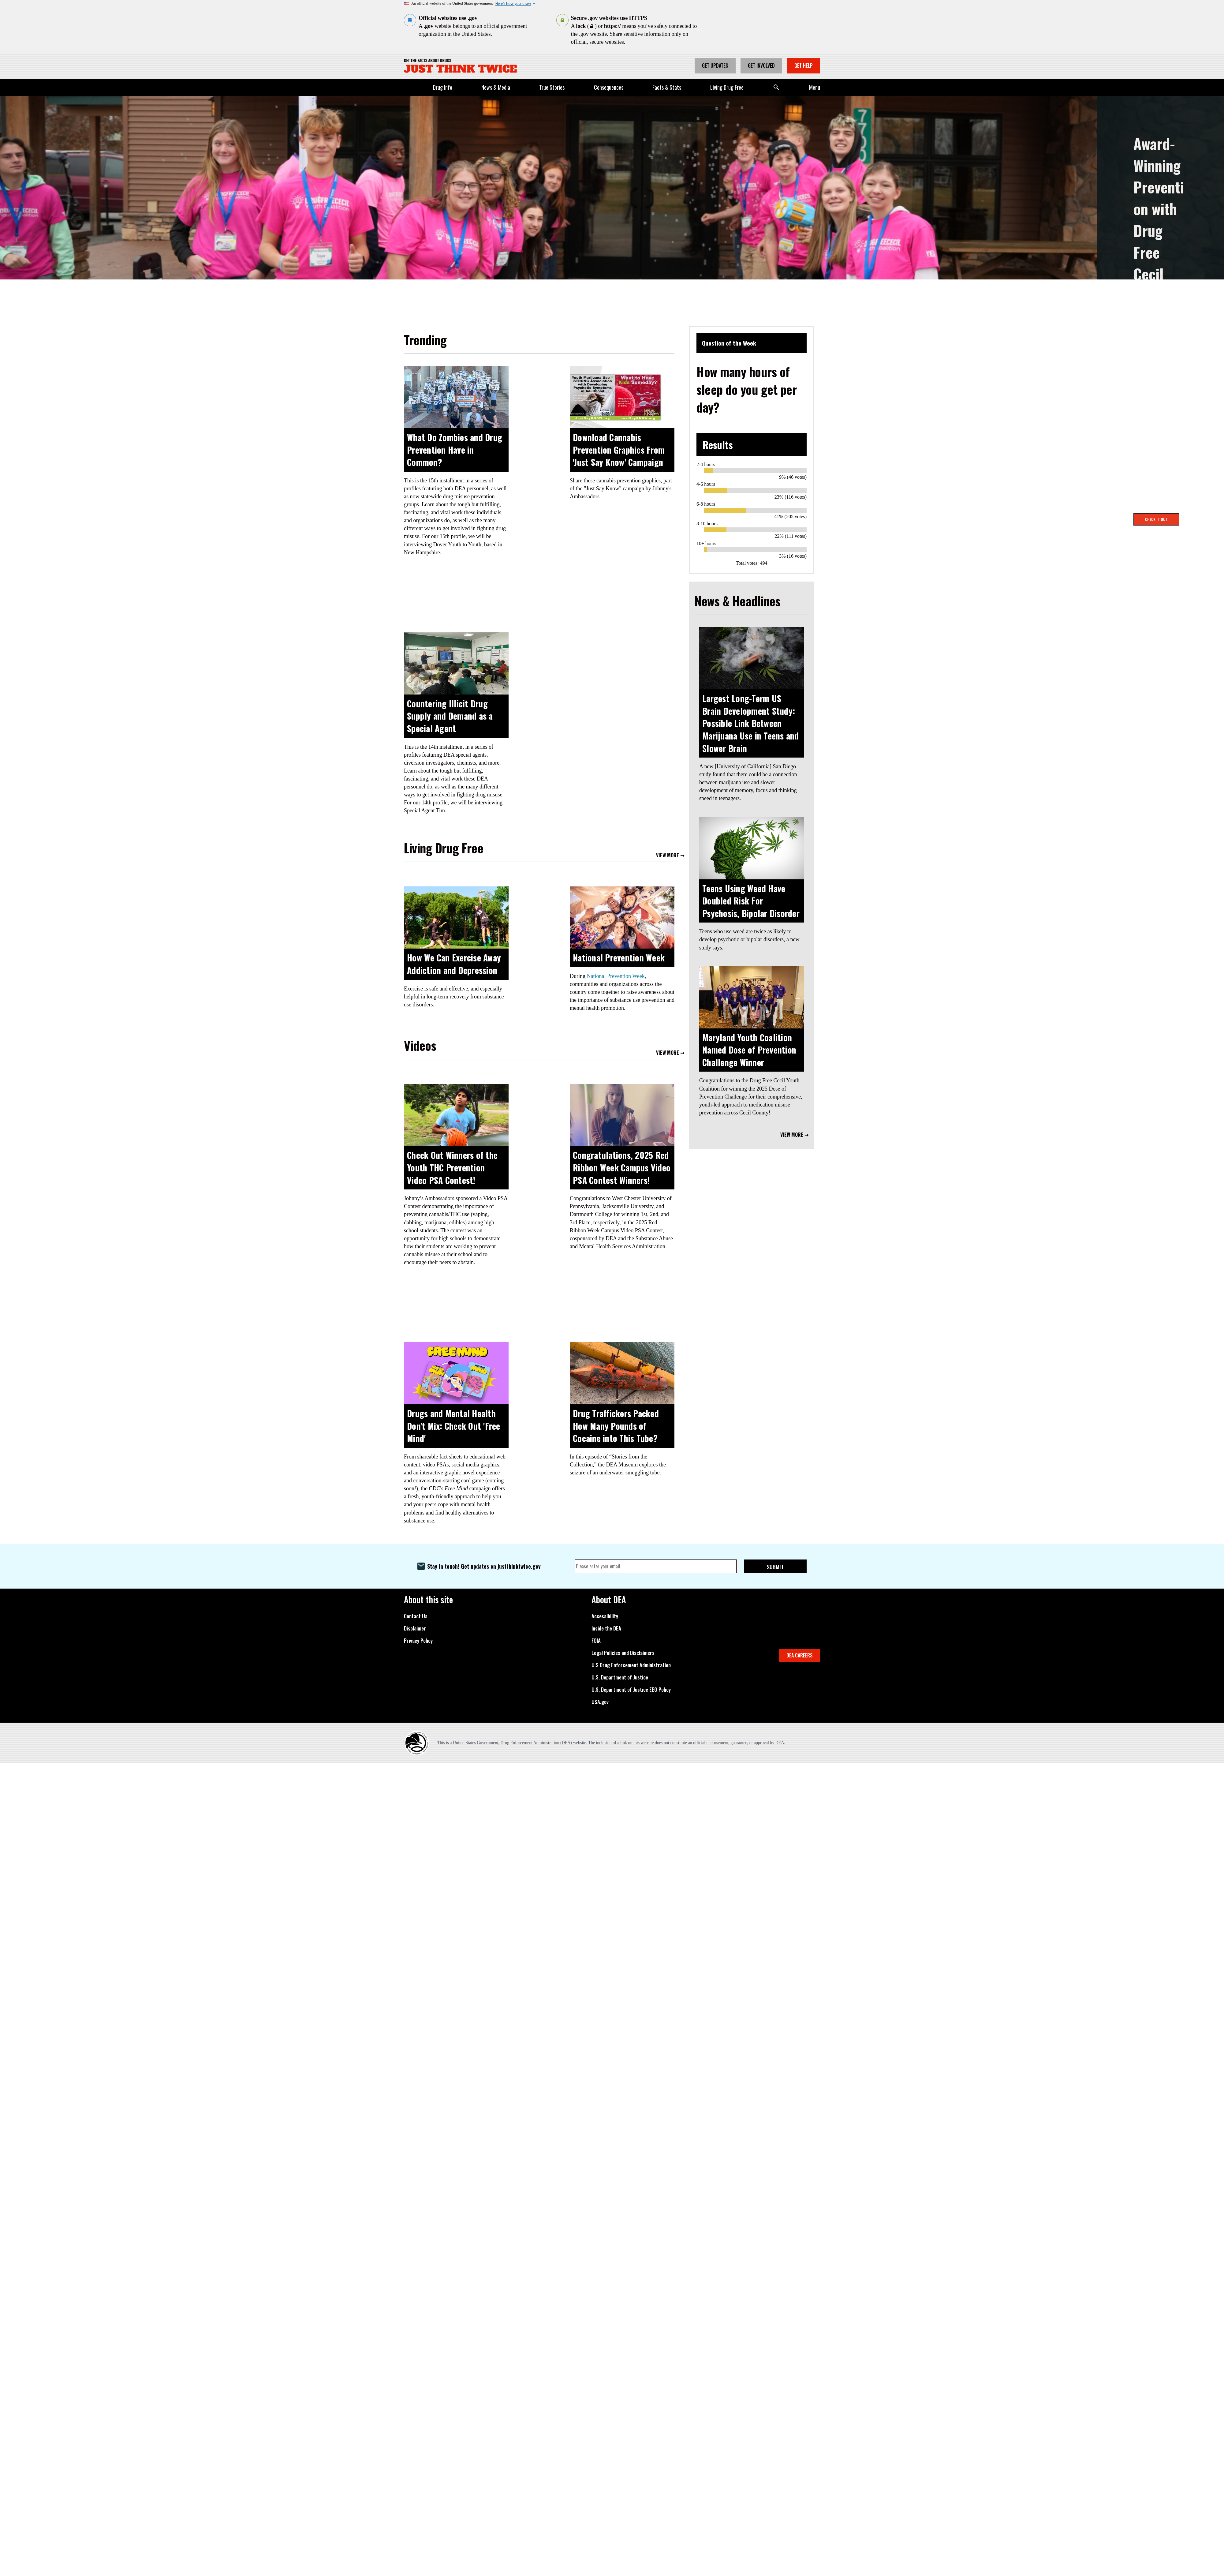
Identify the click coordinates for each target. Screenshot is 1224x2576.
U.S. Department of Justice (619, 1677)
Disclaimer (415, 1628)
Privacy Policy (418, 1640)
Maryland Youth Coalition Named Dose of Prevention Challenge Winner (749, 1050)
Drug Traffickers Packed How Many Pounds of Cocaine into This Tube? (616, 1425)
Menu (814, 87)
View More (667, 855)
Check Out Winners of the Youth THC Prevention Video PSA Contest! (452, 1167)
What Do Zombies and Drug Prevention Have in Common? (454, 449)
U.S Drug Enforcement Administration (631, 1665)
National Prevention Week (619, 957)
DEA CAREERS (799, 1655)
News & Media (495, 87)
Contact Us (415, 1616)
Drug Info (442, 87)
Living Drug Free (727, 87)
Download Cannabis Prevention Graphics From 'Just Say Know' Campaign (619, 449)
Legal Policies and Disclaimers (623, 1653)
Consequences (608, 87)
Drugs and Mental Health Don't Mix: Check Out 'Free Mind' (453, 1425)
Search (776, 87)
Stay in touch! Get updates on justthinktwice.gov (484, 1566)
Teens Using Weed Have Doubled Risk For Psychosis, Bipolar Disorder (751, 900)
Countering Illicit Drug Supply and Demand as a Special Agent (450, 716)
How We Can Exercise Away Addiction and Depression (454, 963)
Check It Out (1156, 519)
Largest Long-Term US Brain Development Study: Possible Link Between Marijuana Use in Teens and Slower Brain (750, 723)
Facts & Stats (666, 87)
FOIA (596, 1640)
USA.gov (600, 1701)
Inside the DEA (606, 1628)
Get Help (803, 65)
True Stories (552, 87)
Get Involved (761, 65)
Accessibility (604, 1616)
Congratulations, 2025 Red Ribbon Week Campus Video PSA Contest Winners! (621, 1167)
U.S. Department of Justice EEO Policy (631, 1689)
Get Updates (715, 65)
